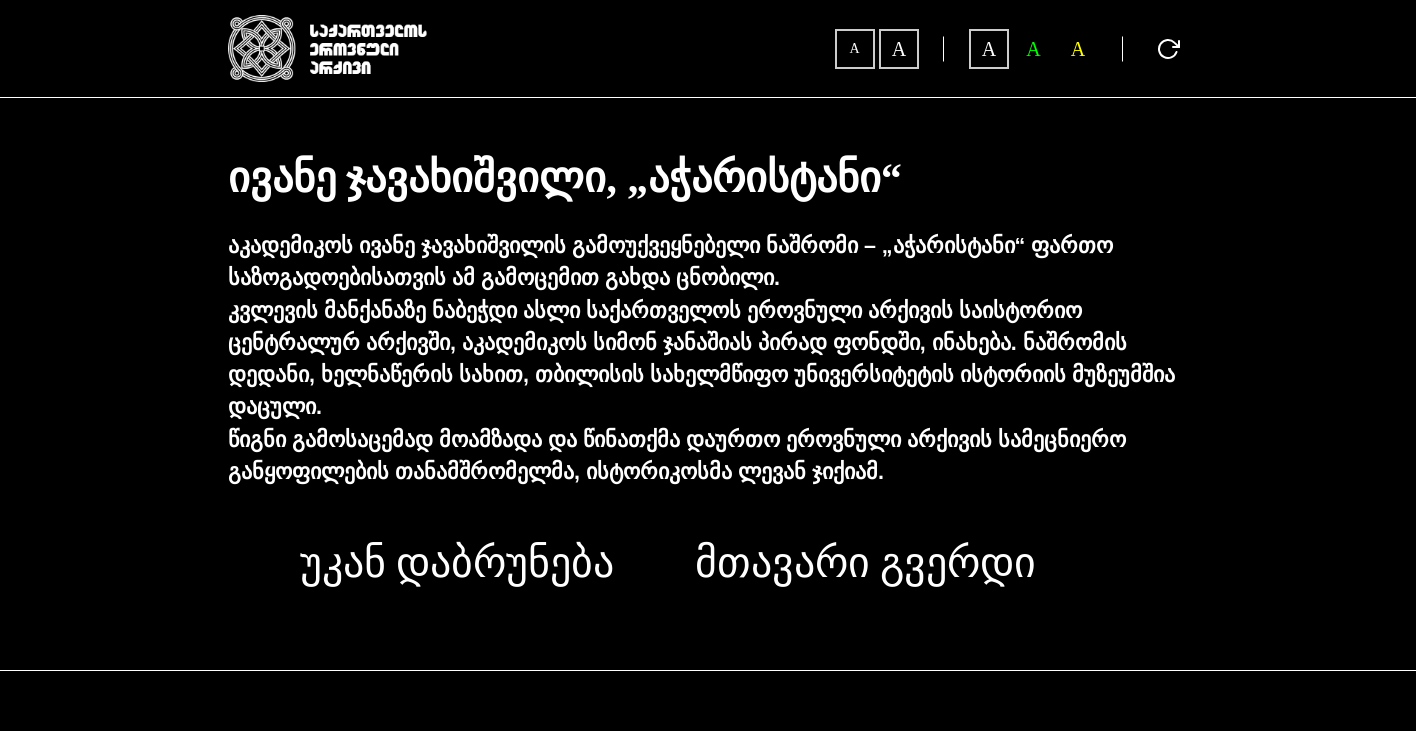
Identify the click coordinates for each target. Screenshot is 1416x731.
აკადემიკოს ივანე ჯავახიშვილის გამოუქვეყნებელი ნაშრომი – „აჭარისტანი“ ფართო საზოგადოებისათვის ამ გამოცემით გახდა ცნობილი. (670, 262)
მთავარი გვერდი (865, 563)
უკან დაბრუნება (457, 563)
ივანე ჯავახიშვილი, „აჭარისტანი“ (565, 179)
